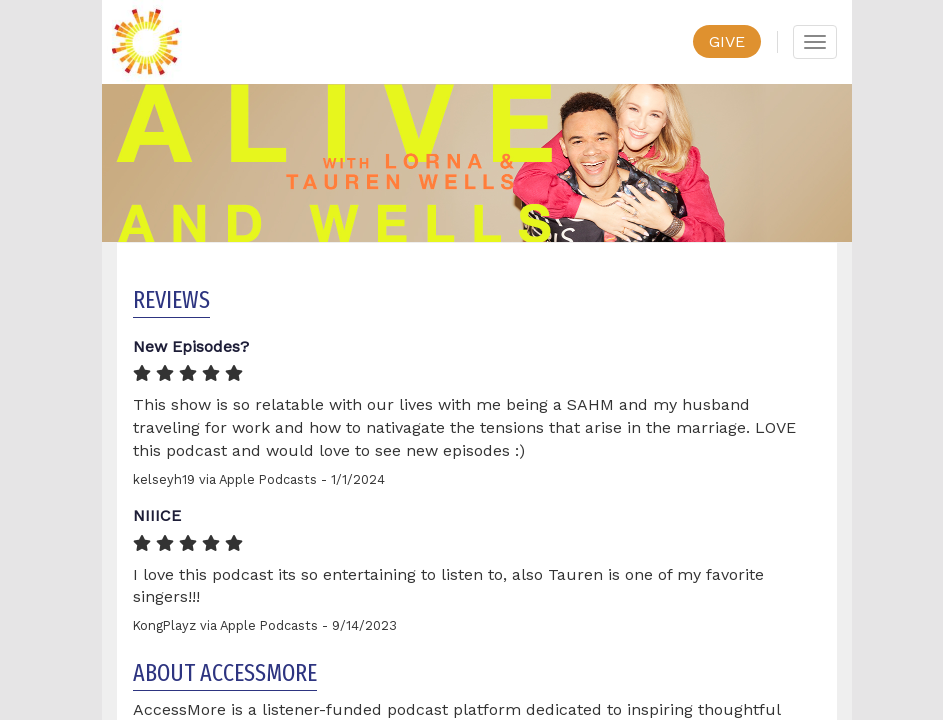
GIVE (727, 41)
